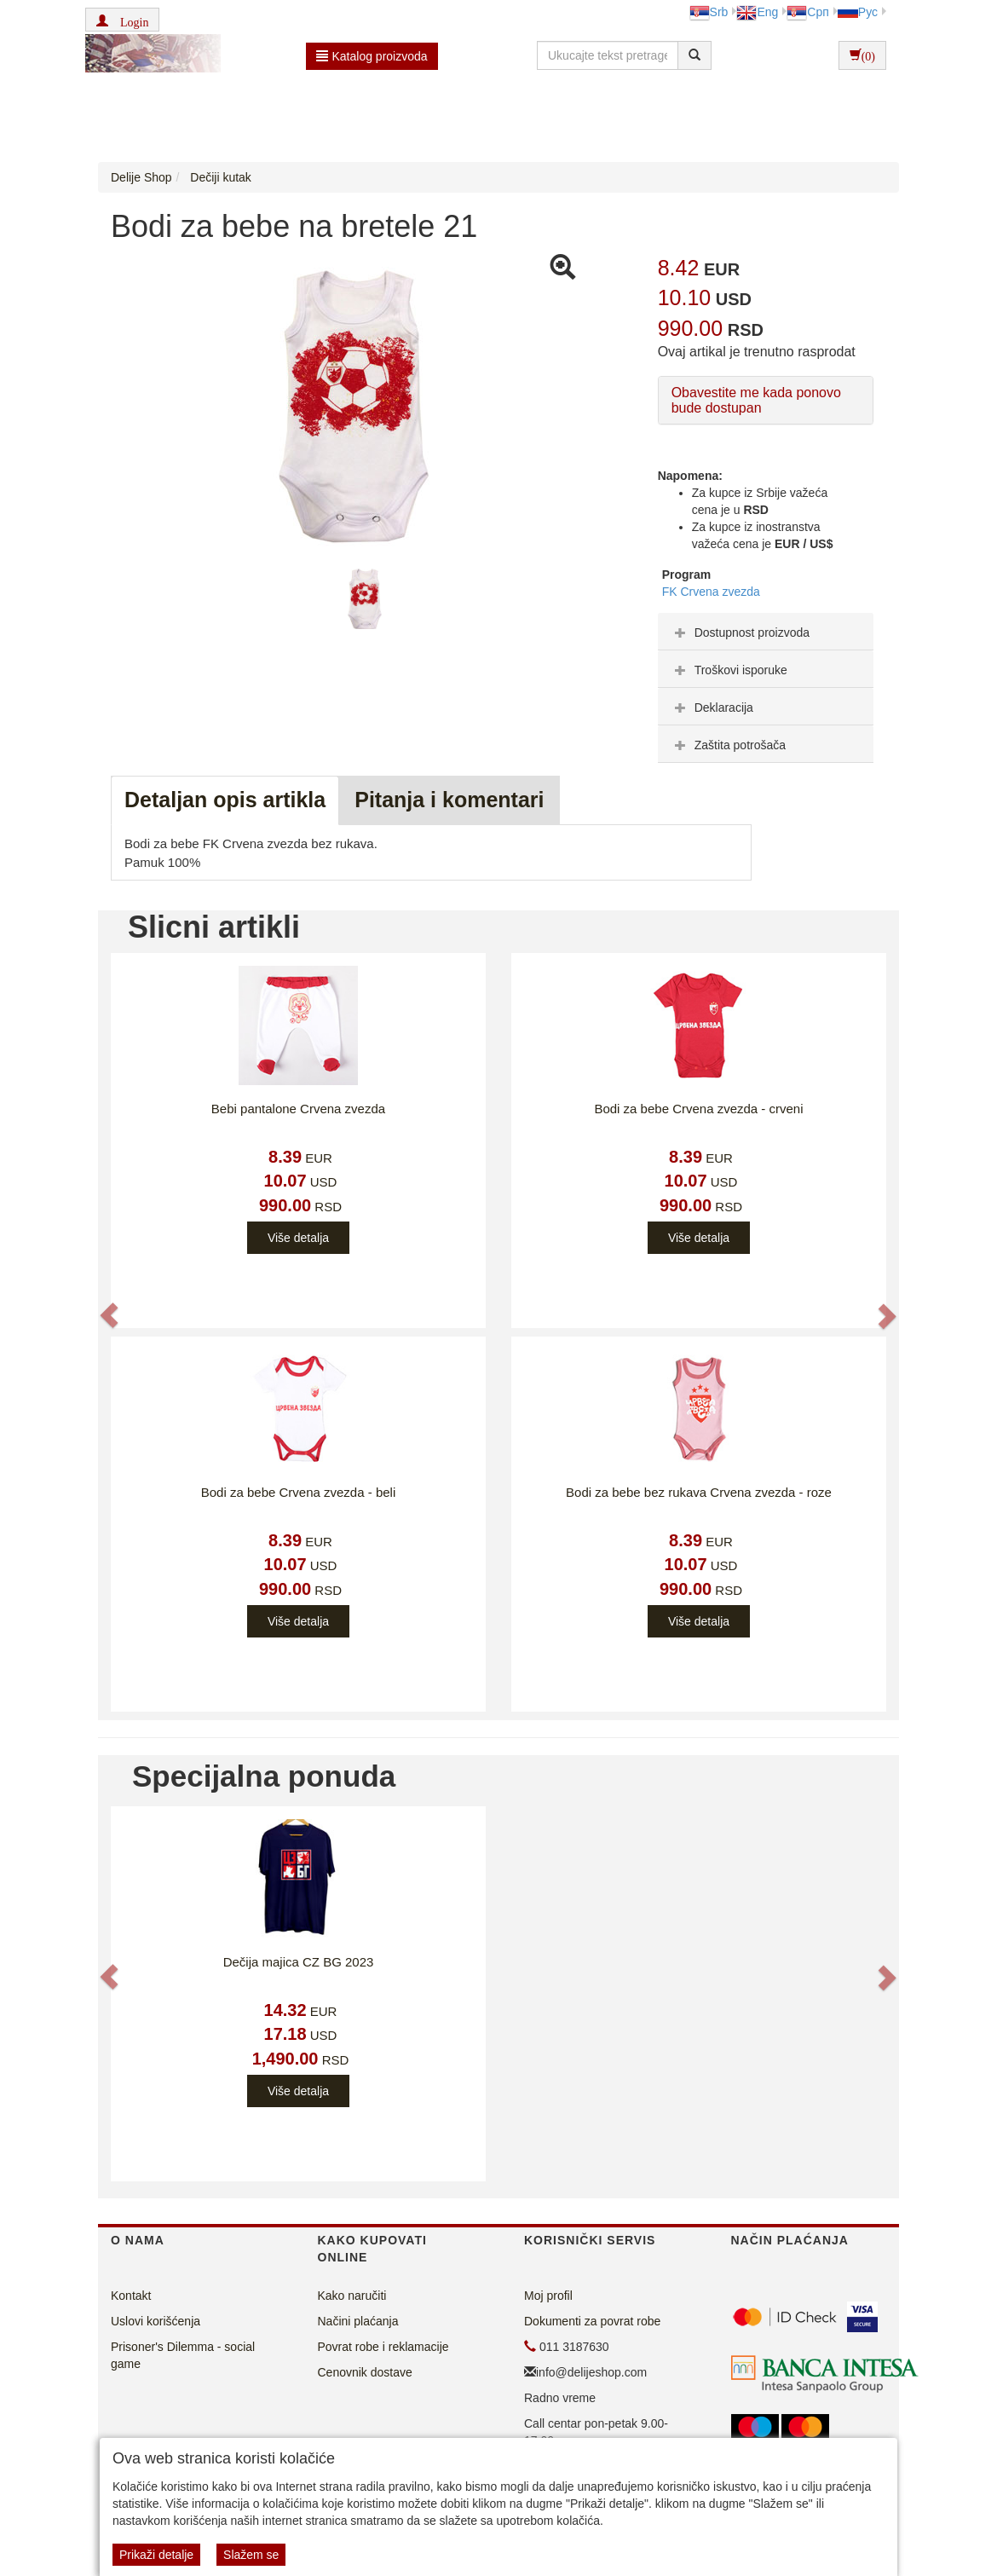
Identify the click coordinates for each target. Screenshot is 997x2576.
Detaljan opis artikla (225, 799)
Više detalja (298, 1238)
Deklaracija (712, 707)
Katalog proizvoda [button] (372, 56)
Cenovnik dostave (365, 2372)
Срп (807, 12)
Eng (757, 12)
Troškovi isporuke (729, 670)
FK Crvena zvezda (711, 591)
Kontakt (131, 2295)
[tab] (765, 631)
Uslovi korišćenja (155, 2321)
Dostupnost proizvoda (740, 632)
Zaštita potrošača (728, 745)
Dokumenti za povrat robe (592, 2321)
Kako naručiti (352, 2295)
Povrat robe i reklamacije (383, 2347)
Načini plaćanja (358, 2321)
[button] (122, 20)
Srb (709, 12)
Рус (858, 12)
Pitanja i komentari (449, 799)
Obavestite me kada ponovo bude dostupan (756, 400)
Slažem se (251, 2555)
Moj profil (548, 2295)
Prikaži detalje (156, 2555)
